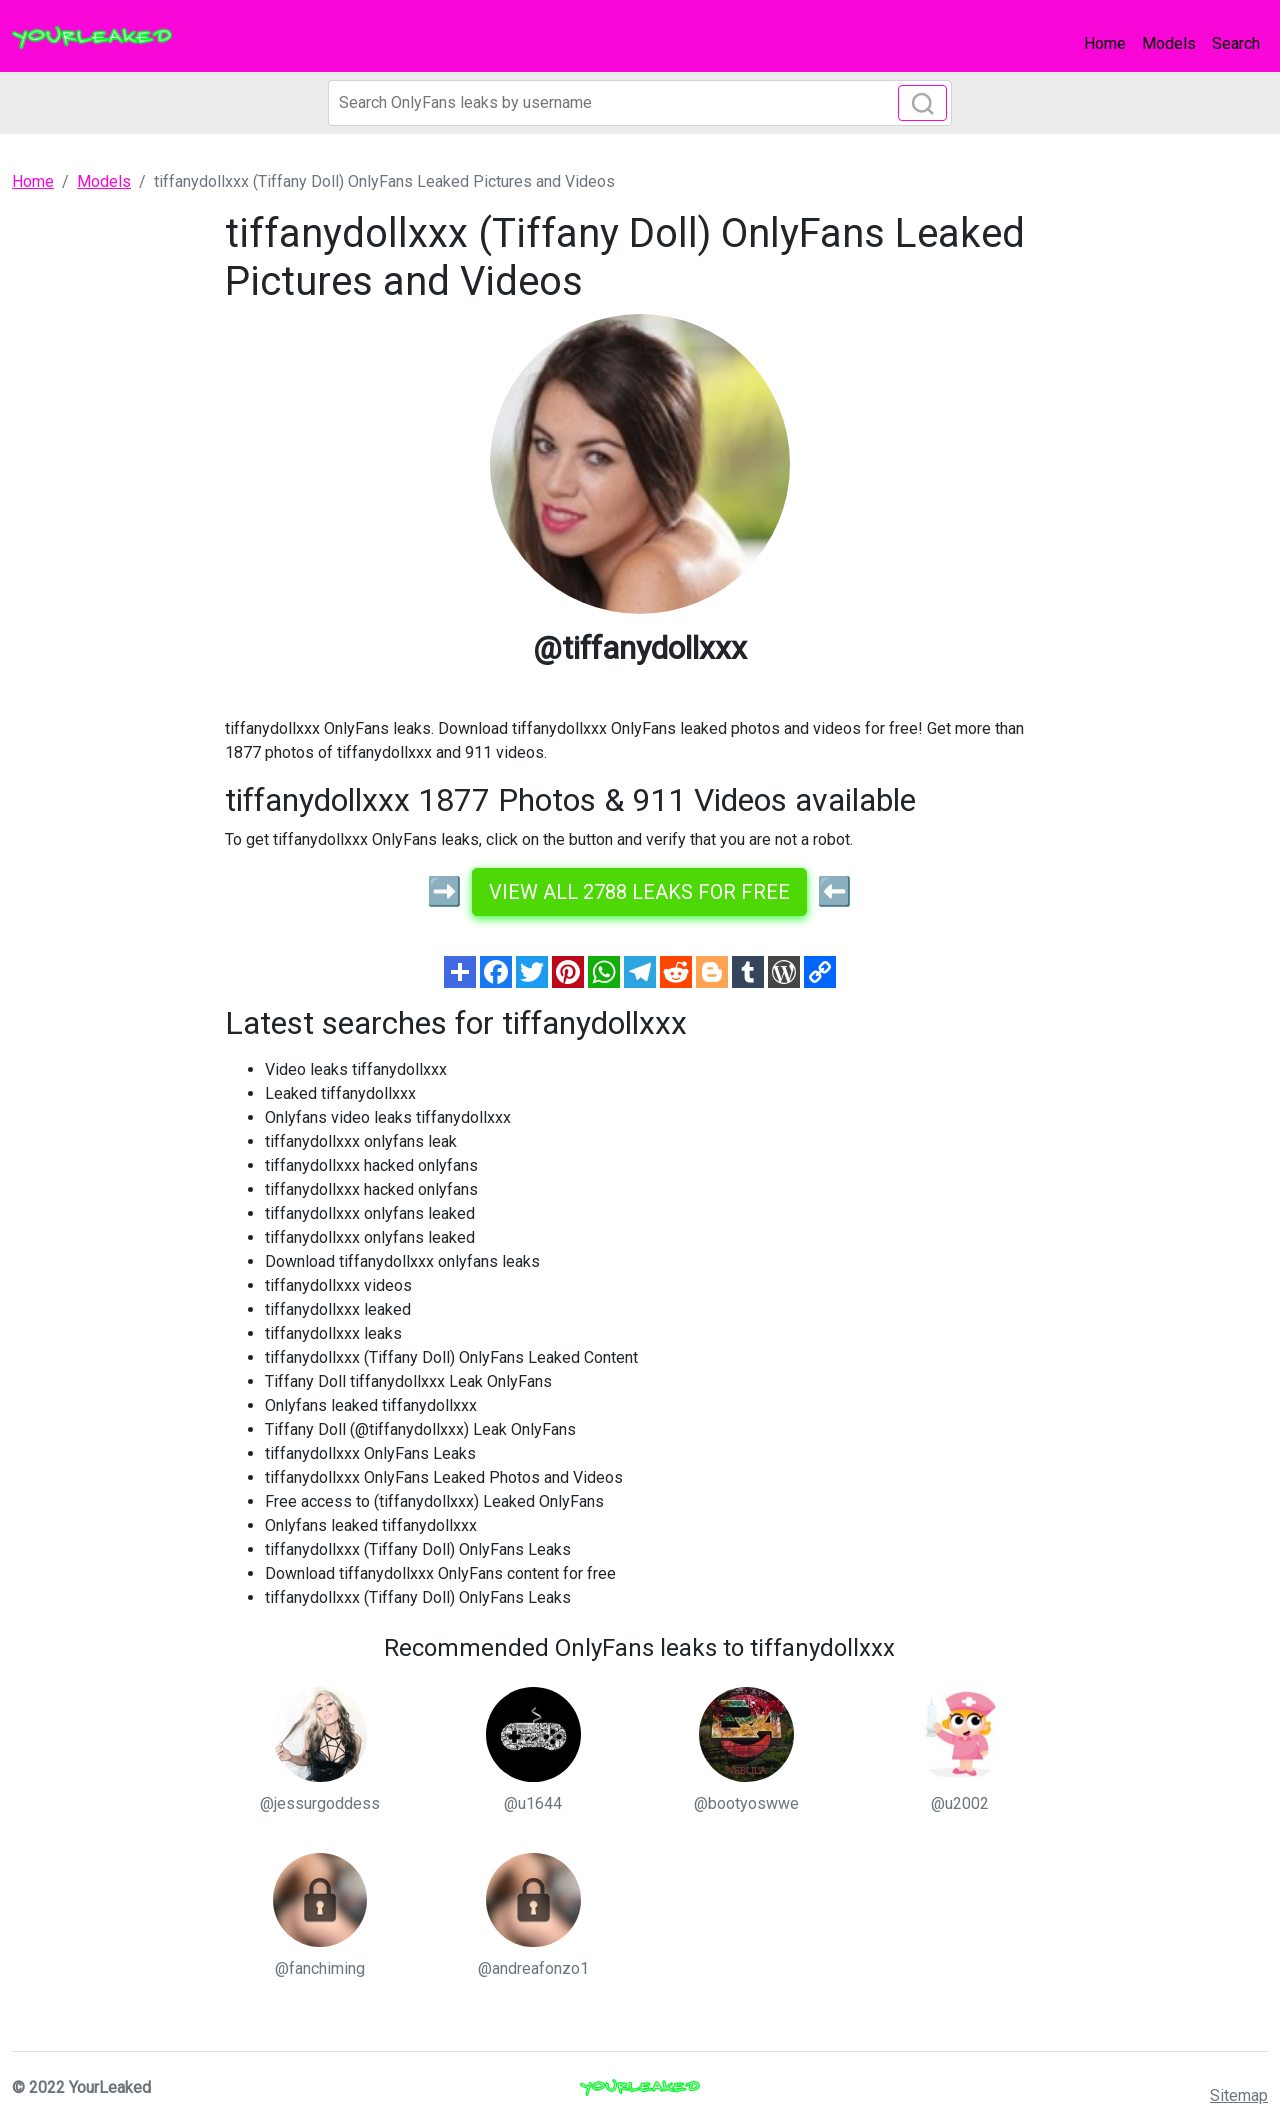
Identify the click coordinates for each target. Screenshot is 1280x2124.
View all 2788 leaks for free (639, 892)
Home (1105, 43)
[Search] (640, 103)
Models (1169, 43)
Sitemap (1239, 2095)
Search (1236, 43)
